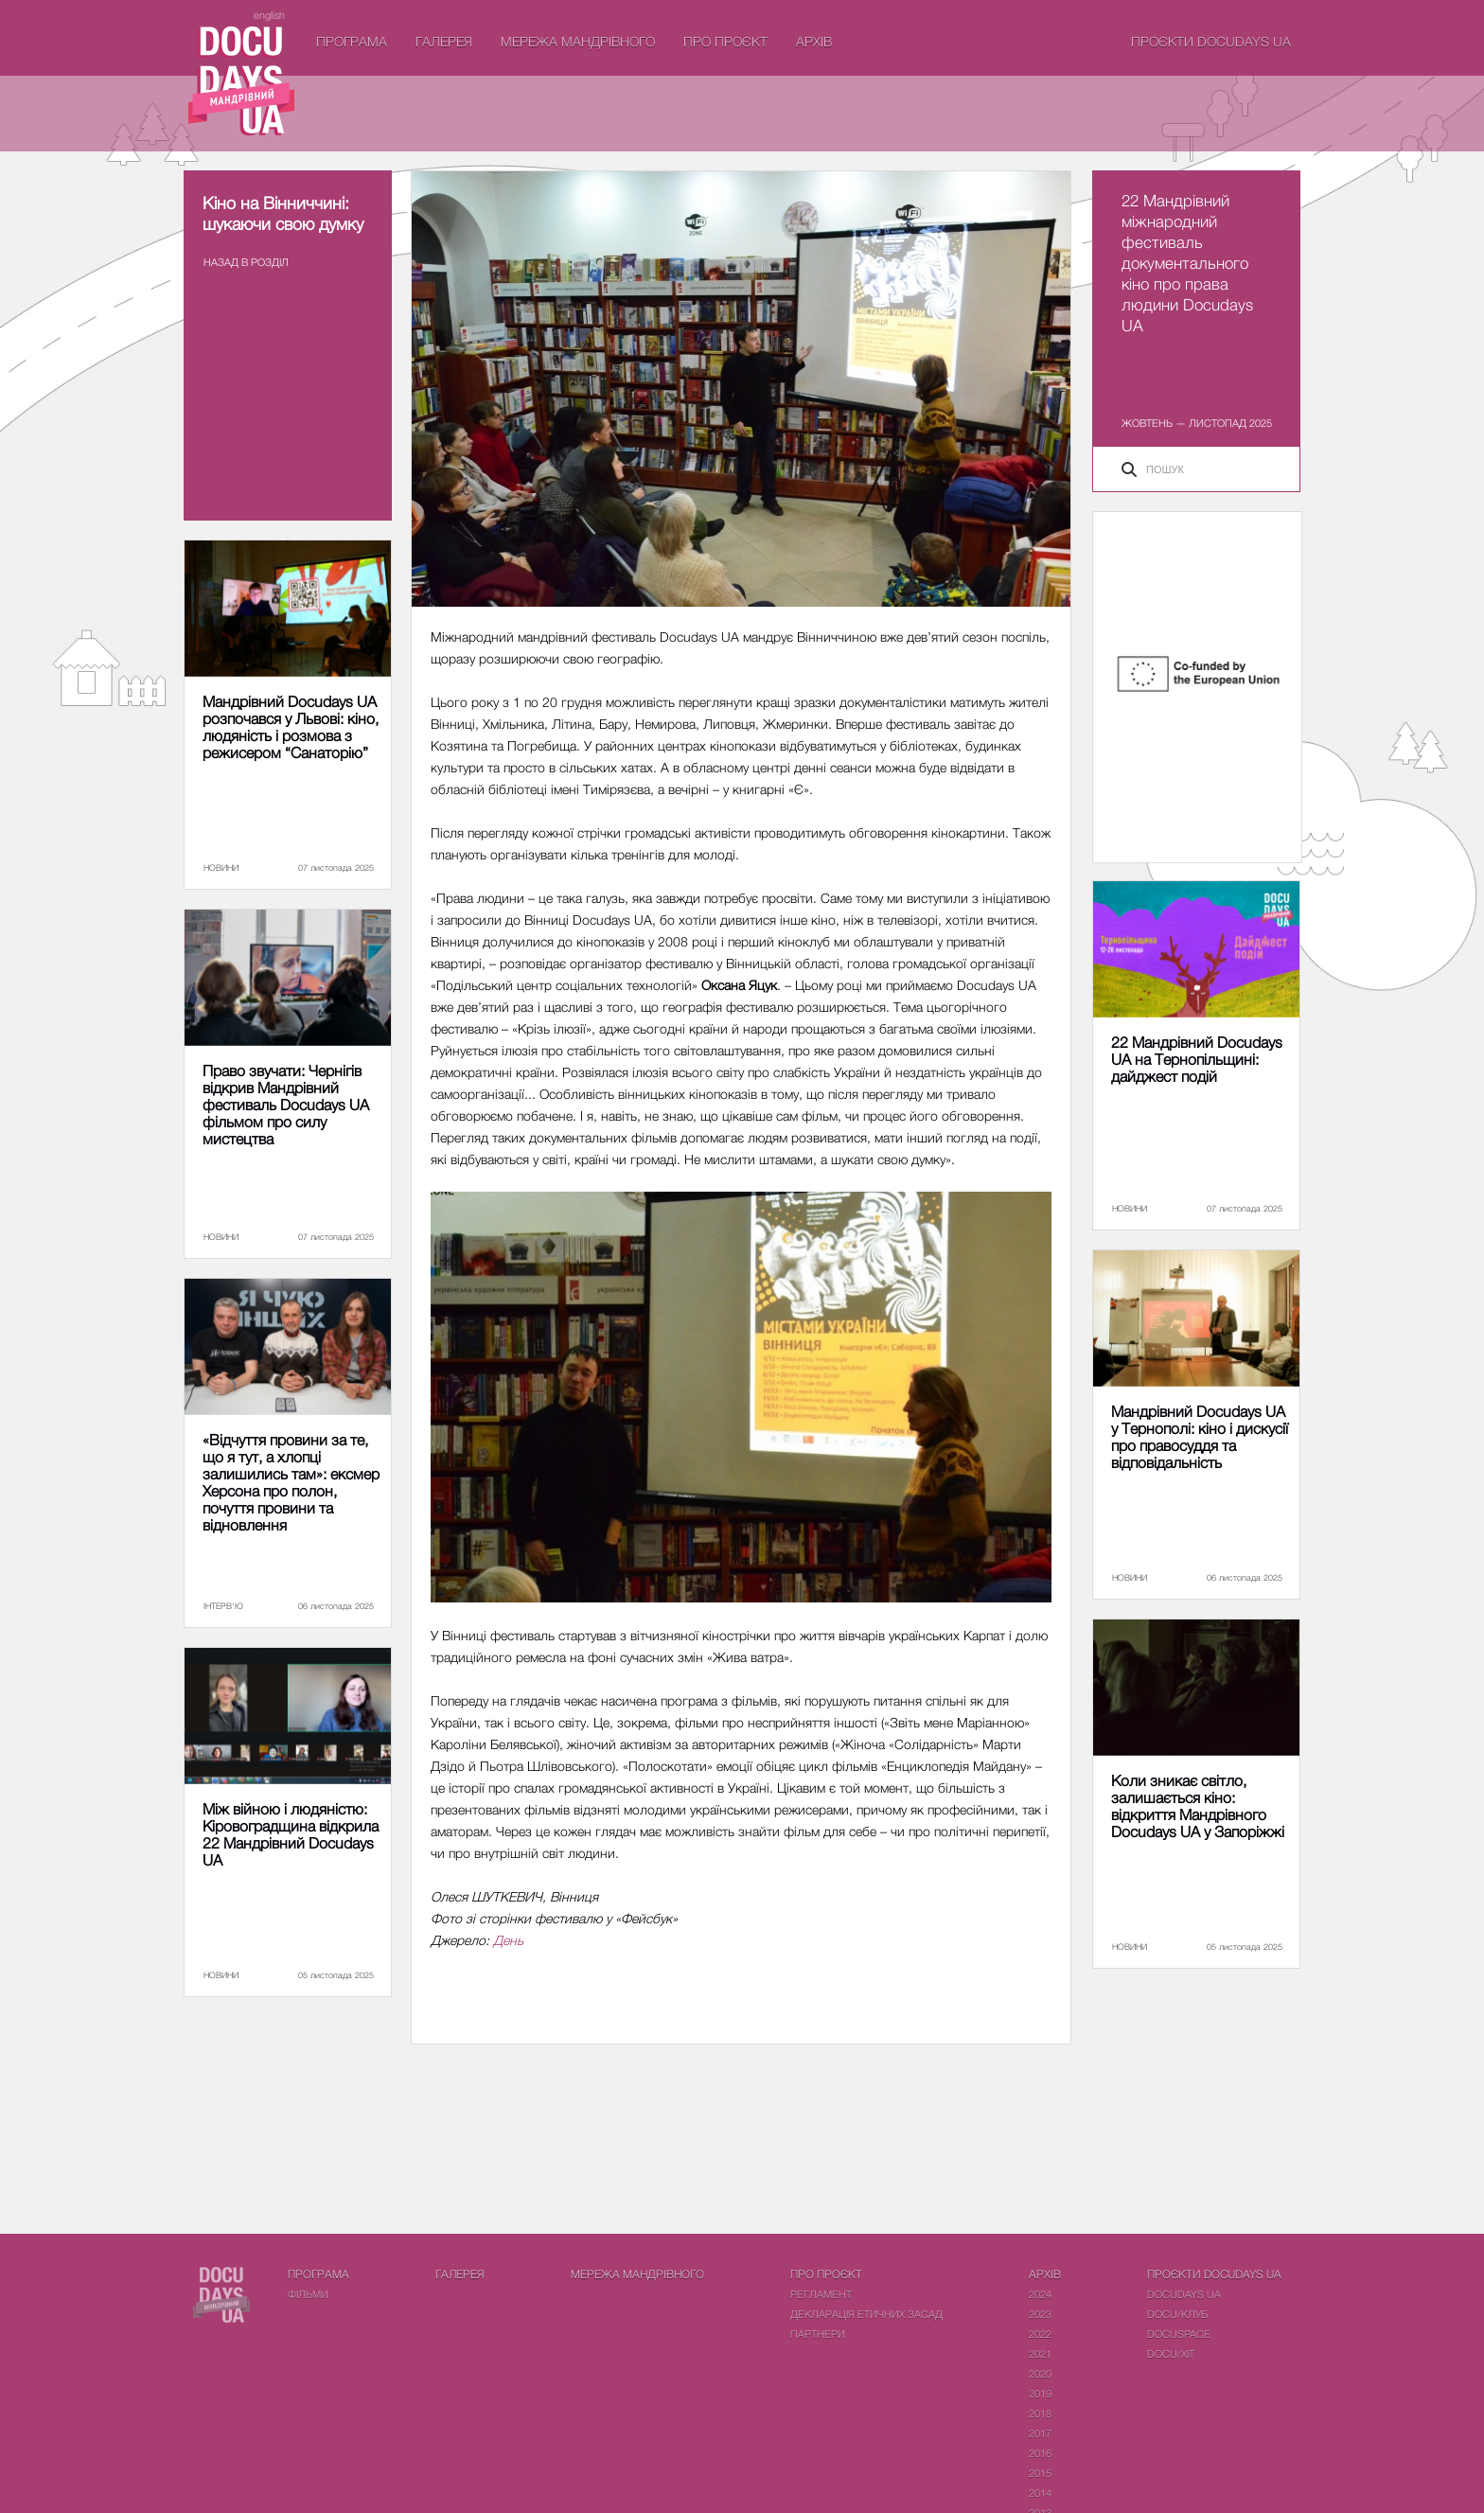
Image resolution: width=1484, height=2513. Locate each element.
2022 (1040, 2333)
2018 (1040, 2413)
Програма (351, 41)
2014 (1040, 2492)
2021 (1040, 2353)
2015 (1040, 2473)
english (269, 15)
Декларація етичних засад (866, 2314)
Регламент (821, 2294)
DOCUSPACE (1178, 2333)
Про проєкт (725, 41)
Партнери (817, 2333)
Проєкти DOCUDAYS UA (1211, 41)
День (508, 1940)
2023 (1040, 2314)
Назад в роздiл (246, 262)
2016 (1040, 2453)
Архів (814, 41)
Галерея (443, 41)
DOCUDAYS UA (1184, 2294)
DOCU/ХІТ (1170, 2353)
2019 (1040, 2393)
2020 (1040, 2373)
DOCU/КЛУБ (1177, 2314)
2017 (1040, 2433)
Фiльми (308, 2294)
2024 (1040, 2294)
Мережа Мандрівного (578, 41)
